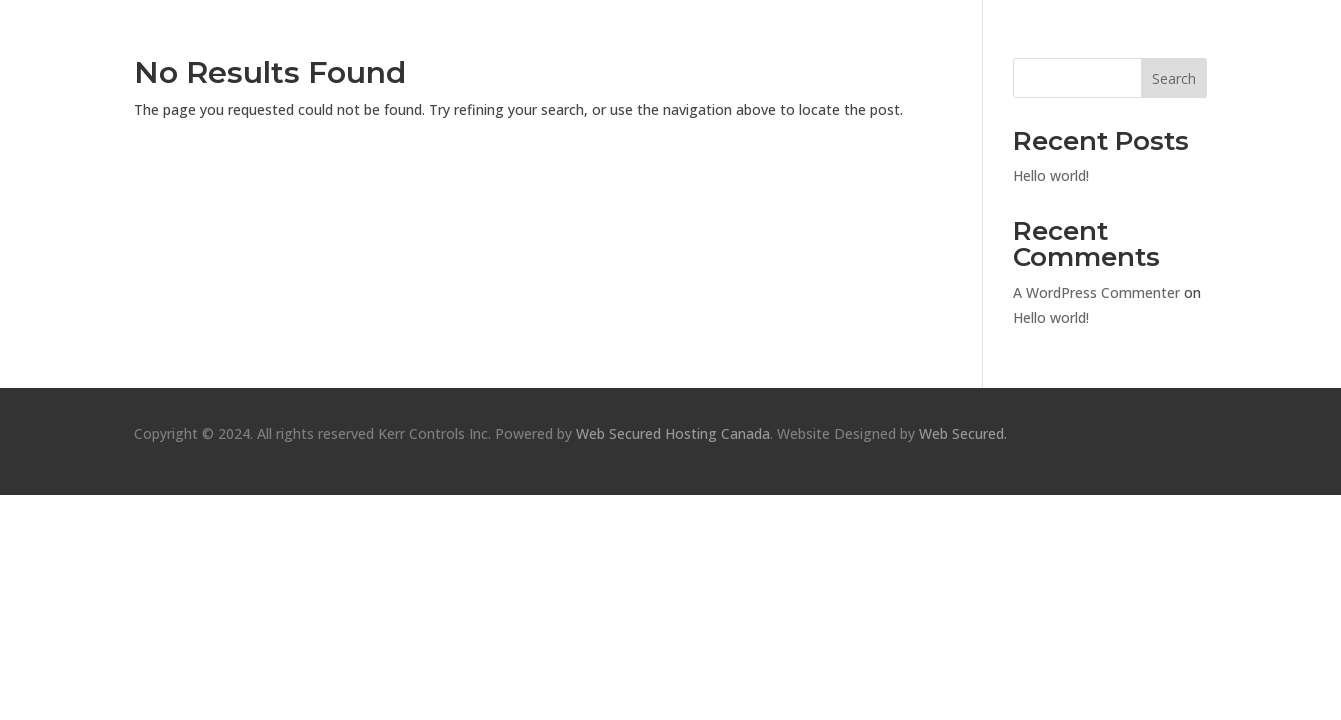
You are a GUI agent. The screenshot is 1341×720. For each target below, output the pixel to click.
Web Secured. (961, 433)
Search (1174, 78)
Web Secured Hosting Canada (673, 433)
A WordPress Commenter (1096, 292)
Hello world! (1051, 175)
